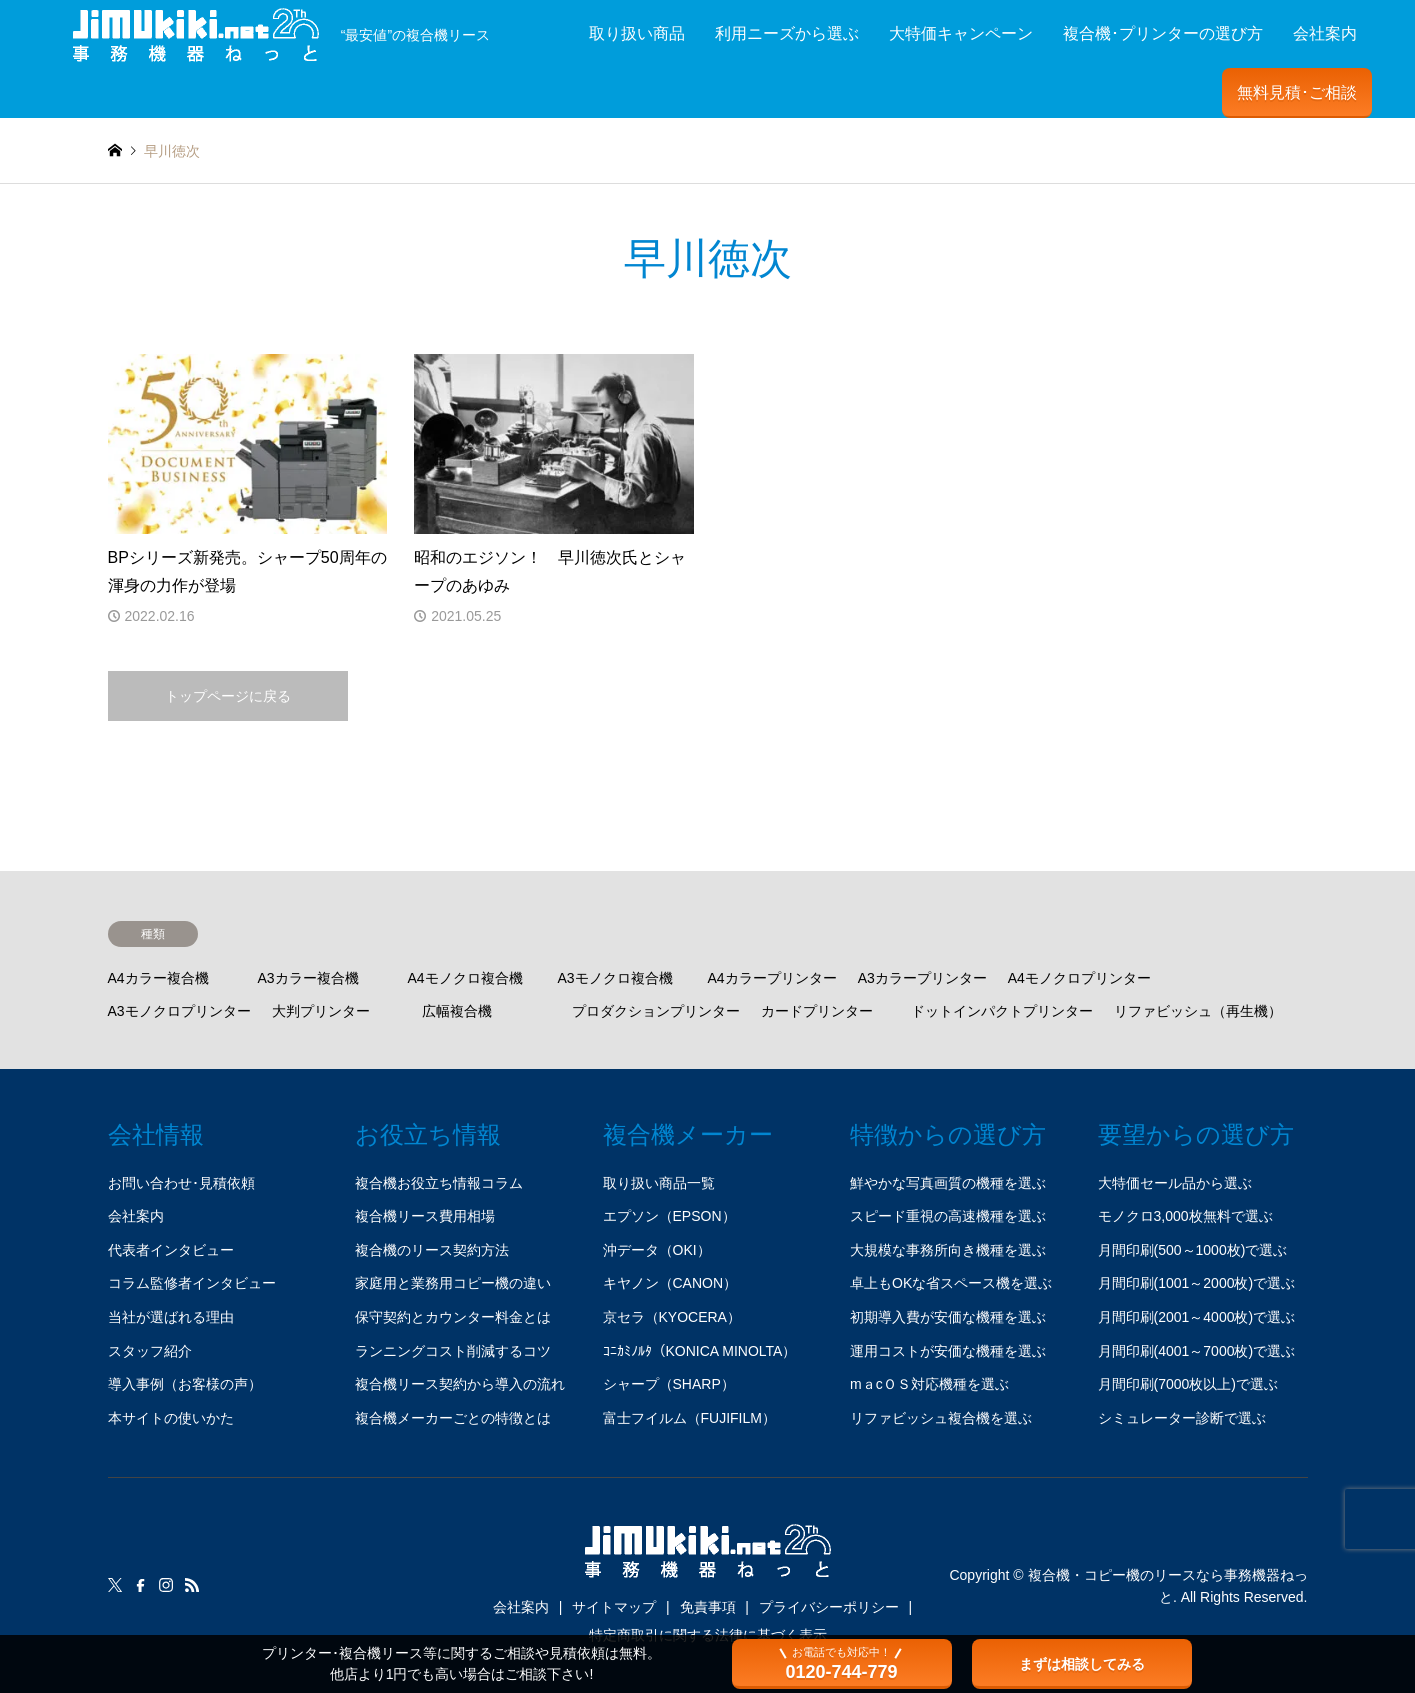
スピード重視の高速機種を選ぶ (948, 1216)
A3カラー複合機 (308, 978)
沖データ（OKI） (657, 1250)
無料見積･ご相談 (1297, 92)
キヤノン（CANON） (670, 1283)
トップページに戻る (228, 696)
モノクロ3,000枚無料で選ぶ (1185, 1216)
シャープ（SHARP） (669, 1384)
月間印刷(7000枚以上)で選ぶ (1188, 1384)
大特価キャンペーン (961, 33)
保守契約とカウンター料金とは (453, 1317)
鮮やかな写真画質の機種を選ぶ (948, 1183)
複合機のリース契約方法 (432, 1250)
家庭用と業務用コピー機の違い (453, 1283)
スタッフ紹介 (150, 1351)
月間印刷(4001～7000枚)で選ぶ (1197, 1351)
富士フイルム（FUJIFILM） (689, 1418)
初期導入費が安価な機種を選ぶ (948, 1317)
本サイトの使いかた (171, 1418)
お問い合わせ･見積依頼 (181, 1183)
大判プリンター (321, 1011)
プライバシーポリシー (829, 1607)
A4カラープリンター (772, 978)
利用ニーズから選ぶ (787, 33)
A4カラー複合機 (158, 978)
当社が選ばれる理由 (171, 1317)
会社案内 (1325, 33)
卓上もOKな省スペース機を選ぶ (951, 1283)
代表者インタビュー (171, 1250)
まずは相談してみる (1082, 1664)
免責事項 (708, 1607)
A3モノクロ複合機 (615, 978)
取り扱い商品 (637, 33)
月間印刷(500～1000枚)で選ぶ (1193, 1250)
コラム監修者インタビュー (192, 1283)
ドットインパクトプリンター (1002, 1011)
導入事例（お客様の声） (185, 1384)
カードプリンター (817, 1011)
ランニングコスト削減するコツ (453, 1351)
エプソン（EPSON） (669, 1216)
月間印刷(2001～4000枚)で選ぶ (1197, 1317)
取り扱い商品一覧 (659, 1183)
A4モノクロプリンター (1079, 978)
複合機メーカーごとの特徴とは (453, 1418)
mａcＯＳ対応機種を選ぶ (929, 1384)
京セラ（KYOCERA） (672, 1317)
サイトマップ (614, 1607)
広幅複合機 (457, 1011)
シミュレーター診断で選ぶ (1182, 1418)
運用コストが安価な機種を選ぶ (948, 1351)
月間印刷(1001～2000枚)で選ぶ (1197, 1283)
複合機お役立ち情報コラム (439, 1183)
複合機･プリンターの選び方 (1163, 33)
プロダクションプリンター (656, 1011)
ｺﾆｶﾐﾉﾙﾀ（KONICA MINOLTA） (700, 1351)
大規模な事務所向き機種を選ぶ (948, 1250)
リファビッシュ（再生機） (1198, 1011)
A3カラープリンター (922, 978)
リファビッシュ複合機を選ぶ (941, 1418)
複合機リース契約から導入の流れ (460, 1384)
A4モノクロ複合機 (465, 978)
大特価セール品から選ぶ (1175, 1183)
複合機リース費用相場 (425, 1216)
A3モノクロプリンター (179, 1011)
